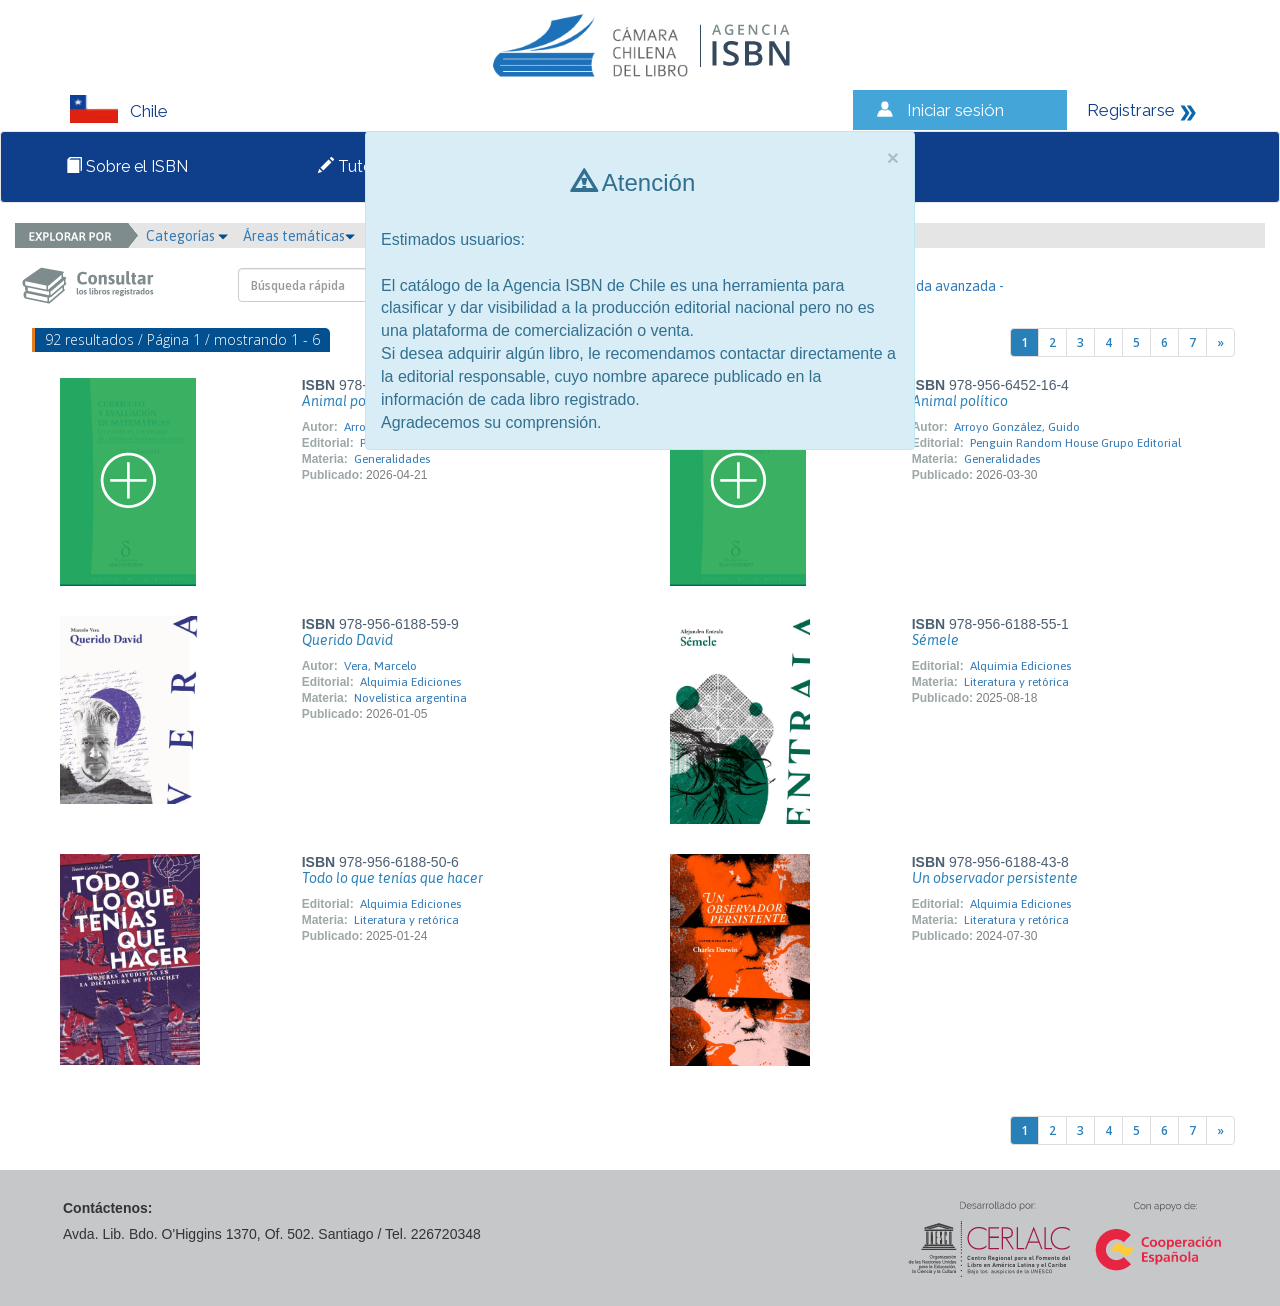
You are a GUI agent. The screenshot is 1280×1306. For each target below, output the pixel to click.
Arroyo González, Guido (1017, 427)
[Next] (1220, 342)
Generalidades (392, 459)
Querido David (347, 640)
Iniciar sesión (955, 110)
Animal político (350, 401)
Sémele (935, 640)
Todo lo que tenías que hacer (392, 878)
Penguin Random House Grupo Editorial (1075, 443)
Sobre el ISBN (127, 166)
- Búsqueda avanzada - (933, 286)
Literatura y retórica (1016, 682)
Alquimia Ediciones (410, 682)
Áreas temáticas (299, 236)
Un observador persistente (995, 878)
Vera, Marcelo (380, 666)
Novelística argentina (410, 698)
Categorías (187, 236)
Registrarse (1131, 110)
